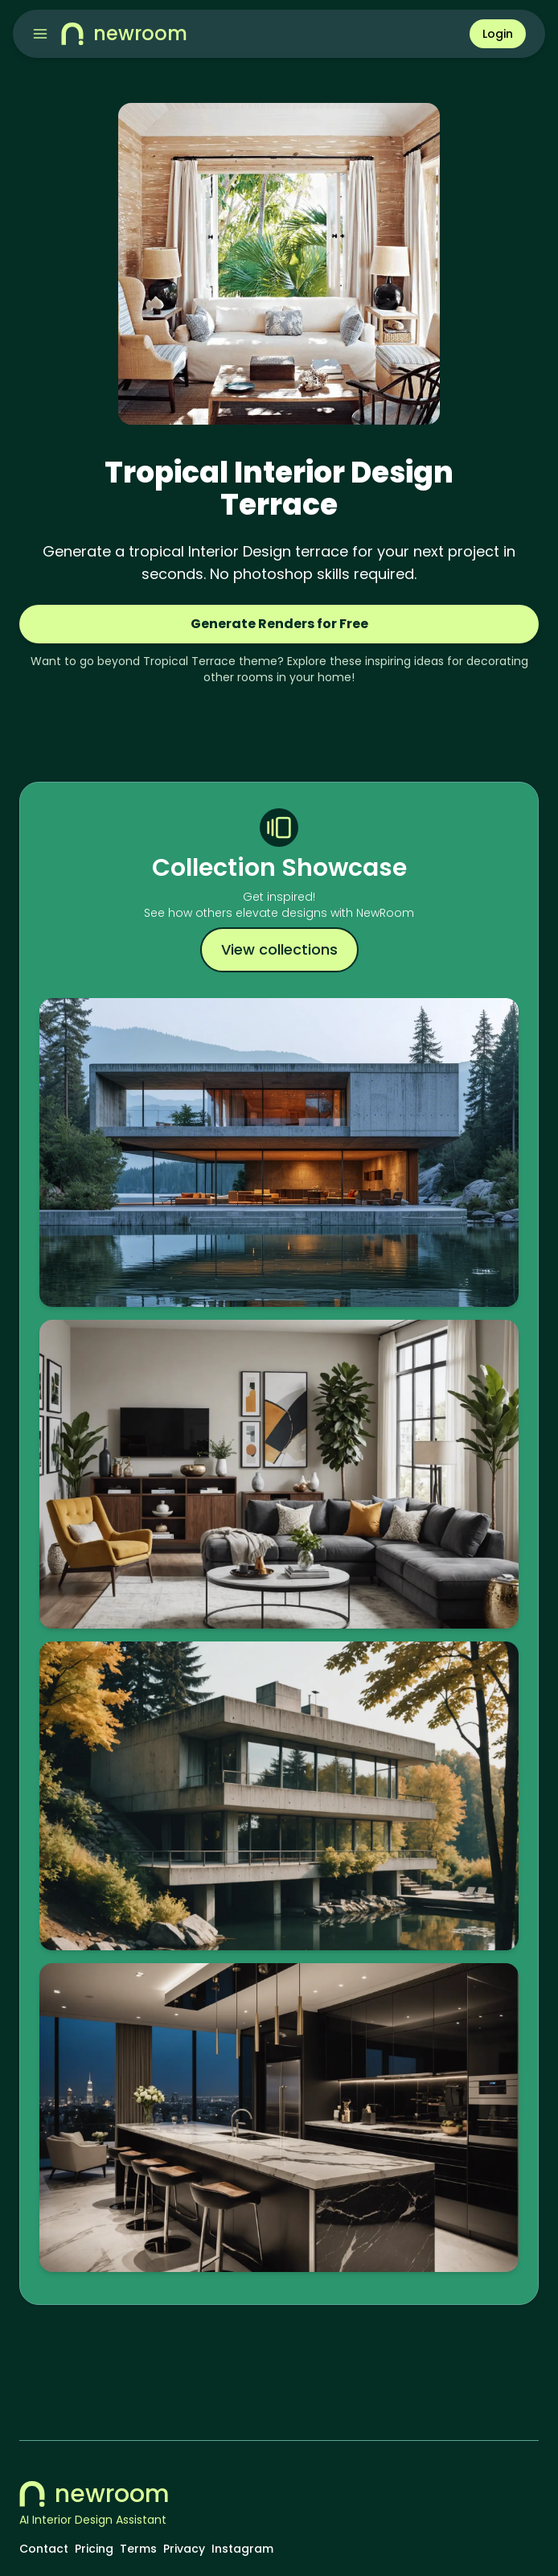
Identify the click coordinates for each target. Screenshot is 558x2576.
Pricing (94, 2549)
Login (497, 34)
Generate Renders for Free (279, 623)
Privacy (184, 2549)
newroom (94, 2493)
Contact (43, 2549)
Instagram (242, 2549)
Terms (138, 2549)
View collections (279, 949)
